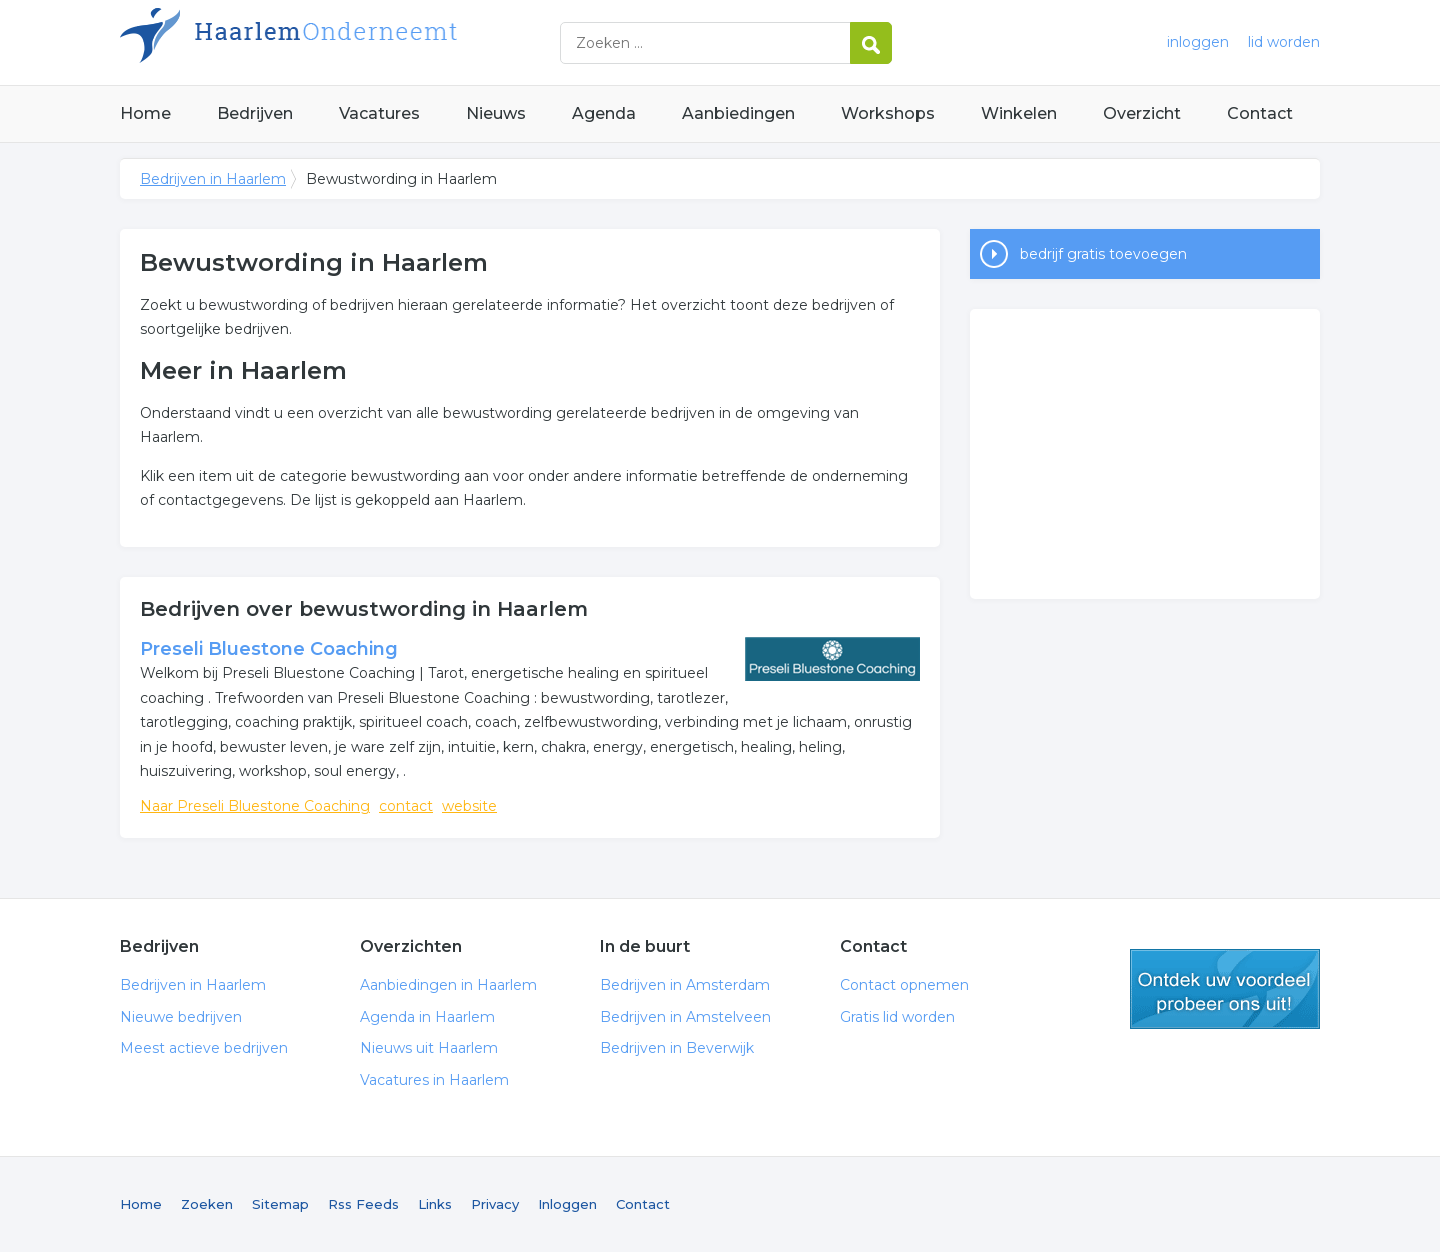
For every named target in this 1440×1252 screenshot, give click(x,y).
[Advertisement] (1145, 454)
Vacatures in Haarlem (434, 1080)
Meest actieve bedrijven (204, 1048)
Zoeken (207, 1204)
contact (406, 806)
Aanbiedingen (738, 113)
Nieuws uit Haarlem (429, 1048)
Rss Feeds (363, 1204)
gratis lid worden (1225, 989)
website (469, 806)
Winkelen (1019, 113)
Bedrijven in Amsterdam (685, 985)
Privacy (495, 1204)
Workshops (888, 113)
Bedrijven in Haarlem (370, 42)
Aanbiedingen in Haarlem (448, 985)
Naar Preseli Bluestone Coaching (255, 806)
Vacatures (379, 113)
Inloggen (567, 1204)
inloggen (1198, 42)
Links (435, 1204)
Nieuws (496, 113)
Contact (1260, 113)
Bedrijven (255, 113)
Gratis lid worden (897, 1017)
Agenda (604, 113)
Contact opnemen (904, 985)
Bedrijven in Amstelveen (685, 1017)
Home (145, 113)
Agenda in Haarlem (427, 1017)
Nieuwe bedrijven (181, 1017)
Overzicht (1142, 113)
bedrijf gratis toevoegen (1103, 254)
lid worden (1284, 42)
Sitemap (280, 1204)
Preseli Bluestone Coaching (269, 649)
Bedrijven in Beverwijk (677, 1048)
